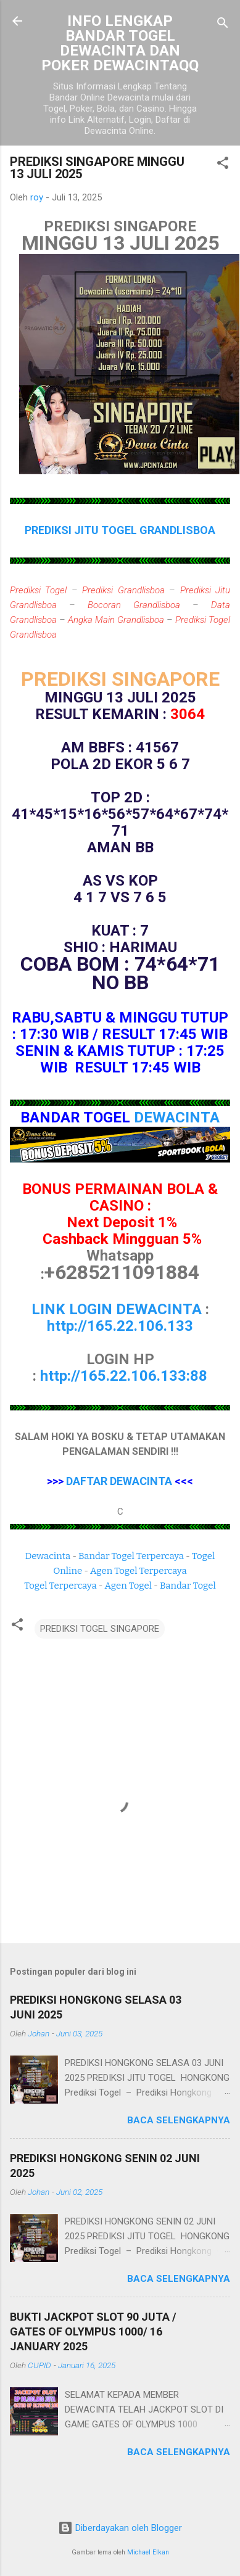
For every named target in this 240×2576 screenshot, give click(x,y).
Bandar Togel (188, 1585)
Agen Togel (128, 1585)
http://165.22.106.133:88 (123, 1376)
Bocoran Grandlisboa (134, 605)
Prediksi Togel (38, 590)
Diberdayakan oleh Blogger (120, 2527)
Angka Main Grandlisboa (116, 619)
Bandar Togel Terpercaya (131, 1556)
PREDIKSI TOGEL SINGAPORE (99, 1628)
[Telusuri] (222, 25)
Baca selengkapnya (178, 2120)
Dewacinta (47, 1556)
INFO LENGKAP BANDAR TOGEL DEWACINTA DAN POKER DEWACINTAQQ (120, 43)
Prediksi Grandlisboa (123, 590)
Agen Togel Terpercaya (138, 1570)
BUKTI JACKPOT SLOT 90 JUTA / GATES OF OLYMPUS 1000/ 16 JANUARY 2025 (93, 2331)
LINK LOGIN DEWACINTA (116, 1309)
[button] (222, 165)
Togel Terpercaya (60, 1585)
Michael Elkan (148, 2552)
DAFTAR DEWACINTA (119, 1481)
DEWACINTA (177, 1117)
